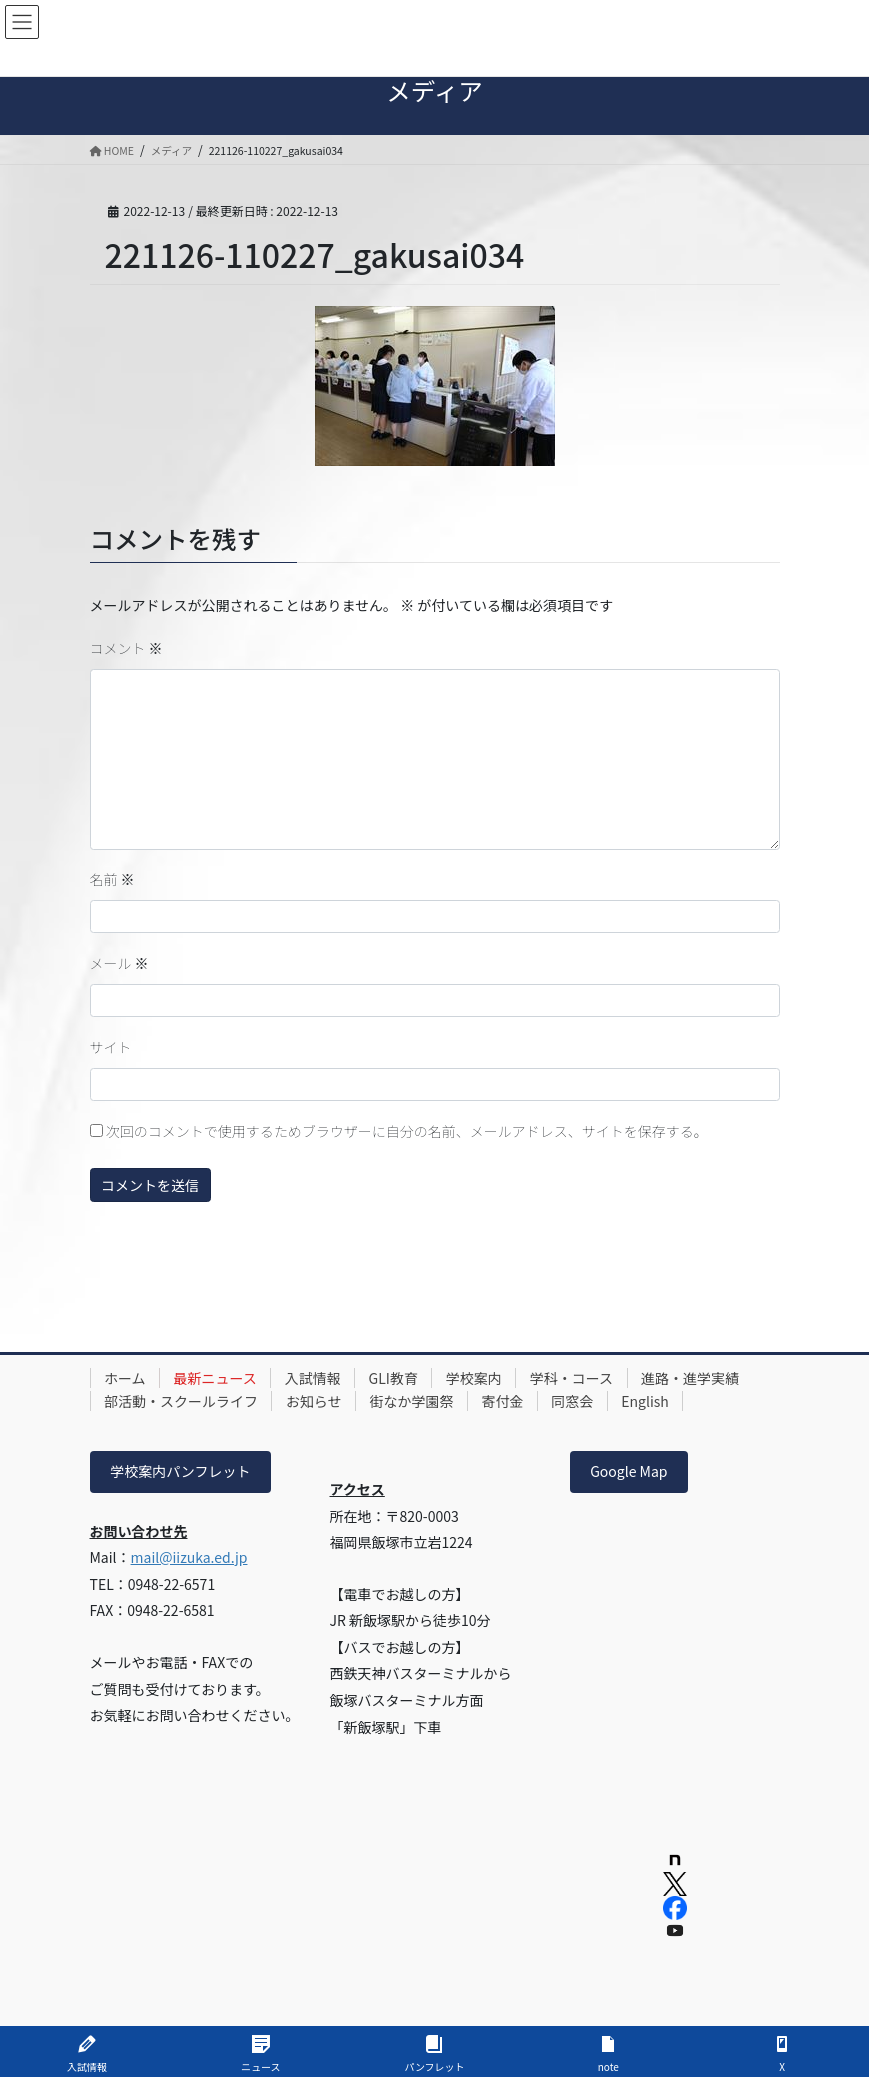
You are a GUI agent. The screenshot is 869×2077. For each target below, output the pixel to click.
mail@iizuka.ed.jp (189, 1557)
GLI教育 (396, 1378)
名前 (112, 879)
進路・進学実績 (697, 1378)
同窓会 (577, 1401)
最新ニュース (216, 1378)
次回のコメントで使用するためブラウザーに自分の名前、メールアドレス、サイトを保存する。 (407, 1131)
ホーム (126, 1378)
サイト (111, 1047)
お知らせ (316, 1401)
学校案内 (479, 1378)
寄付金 (506, 1401)
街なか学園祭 (414, 1401)
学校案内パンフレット (180, 1471)
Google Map (628, 1471)
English (651, 1401)
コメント (126, 648)
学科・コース (577, 1378)
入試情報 (315, 1378)
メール (119, 963)
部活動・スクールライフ (182, 1401)
